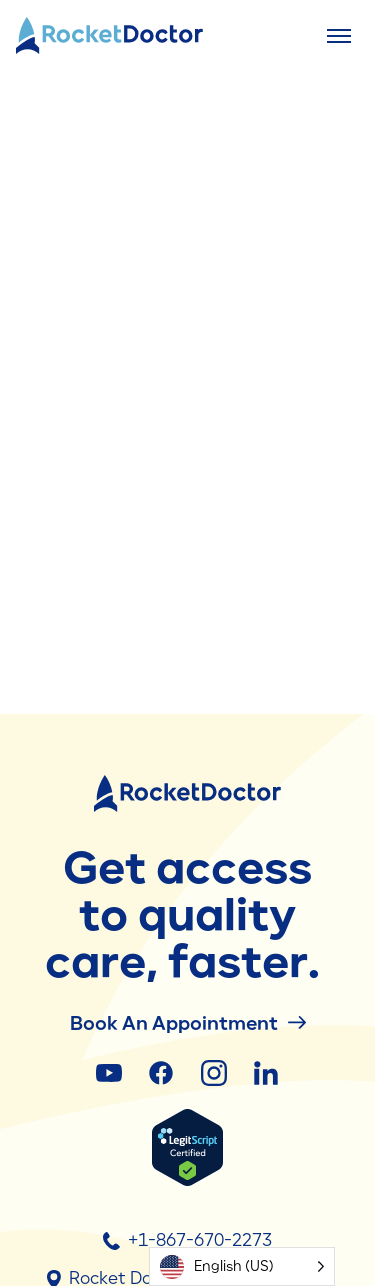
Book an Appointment (188, 1022)
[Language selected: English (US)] (242, 1266)
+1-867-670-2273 (187, 1240)
